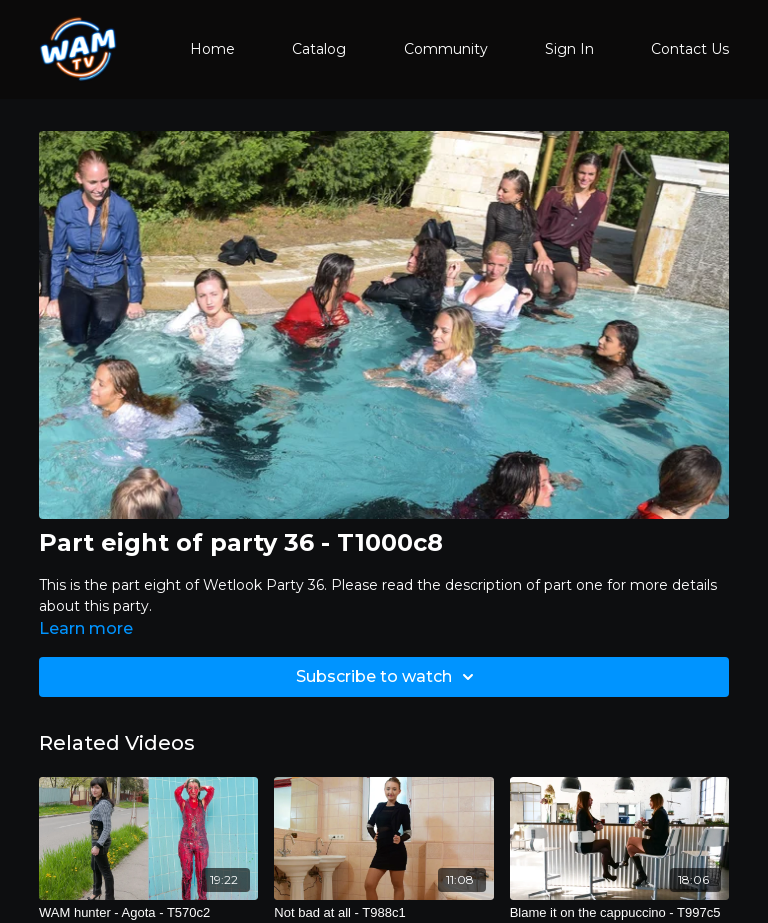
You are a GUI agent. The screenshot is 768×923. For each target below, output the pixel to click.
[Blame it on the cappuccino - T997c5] (619, 913)
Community (446, 49)
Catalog (319, 49)
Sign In (569, 49)
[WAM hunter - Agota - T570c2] (148, 913)
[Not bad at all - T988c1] (383, 913)
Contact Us (690, 49)
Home (212, 49)
